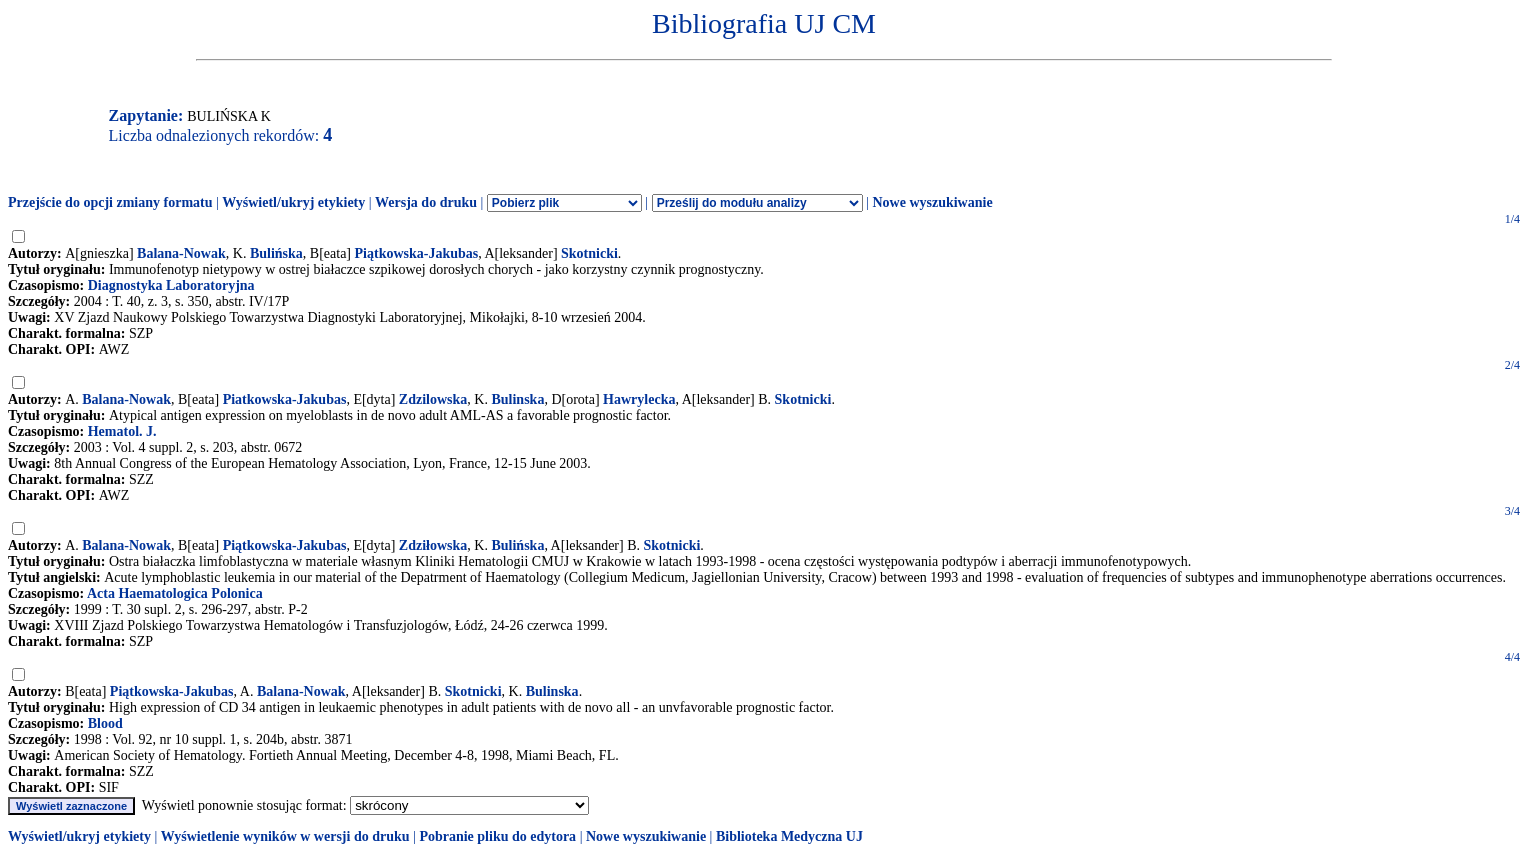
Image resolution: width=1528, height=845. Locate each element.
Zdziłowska (433, 545)
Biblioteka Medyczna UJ (789, 836)
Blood (105, 723)
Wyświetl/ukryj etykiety (293, 202)
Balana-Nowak (181, 253)
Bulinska (517, 399)
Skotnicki (589, 253)
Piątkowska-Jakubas (417, 253)
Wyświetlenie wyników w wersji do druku (285, 836)
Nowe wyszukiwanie (932, 202)
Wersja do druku (426, 202)
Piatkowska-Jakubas (285, 399)
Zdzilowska (433, 399)
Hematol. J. (122, 431)
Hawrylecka (639, 399)
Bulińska (276, 253)
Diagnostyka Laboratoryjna (171, 285)
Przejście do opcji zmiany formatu (110, 202)
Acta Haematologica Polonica (175, 593)
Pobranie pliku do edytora (497, 836)
